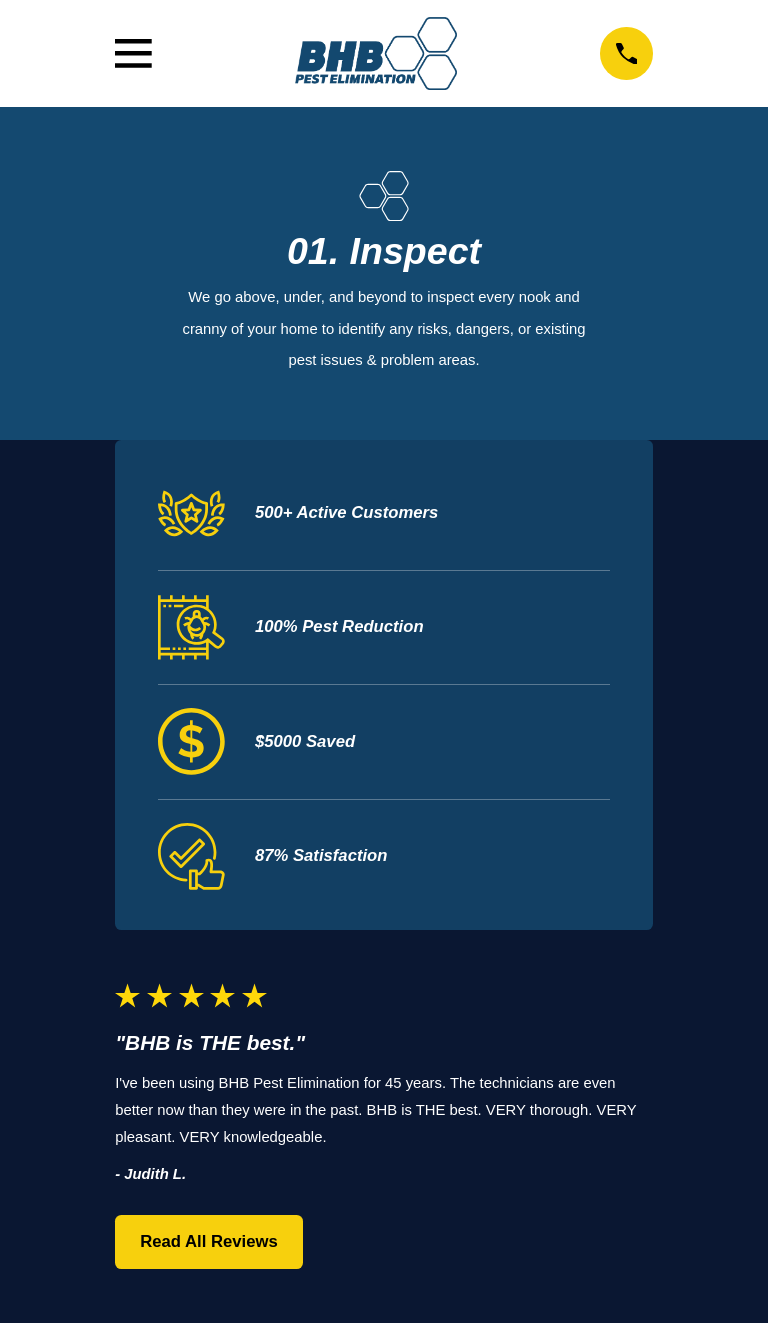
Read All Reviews (208, 1241)
